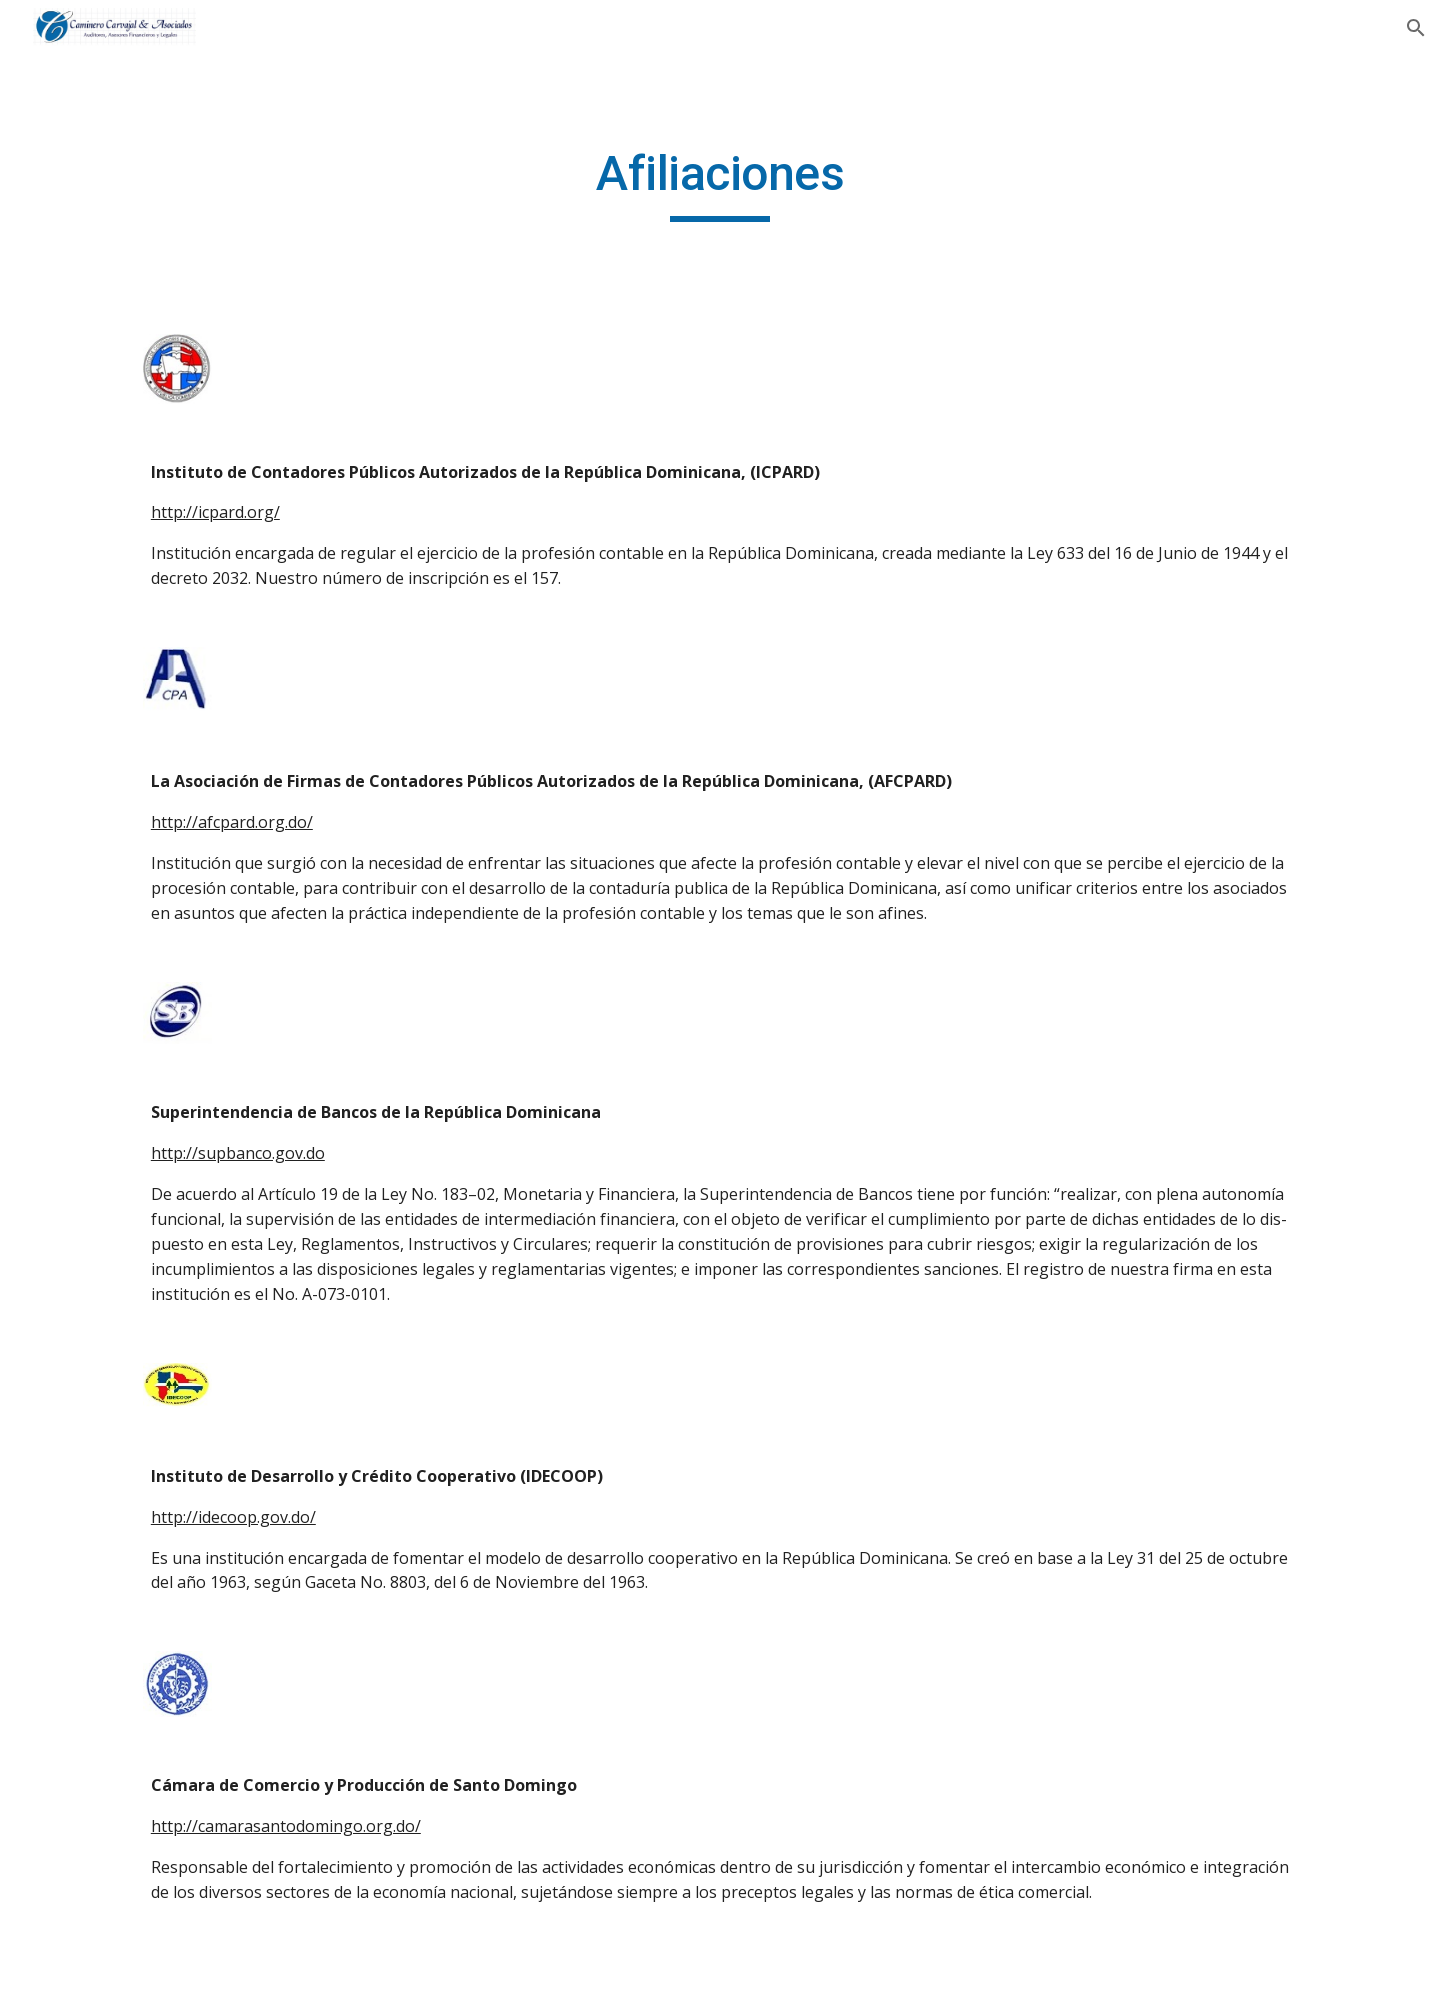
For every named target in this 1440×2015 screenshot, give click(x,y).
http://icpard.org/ (215, 512)
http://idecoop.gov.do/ (233, 1517)
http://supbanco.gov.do (238, 1153)
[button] (1416, 28)
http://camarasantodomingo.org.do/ (286, 1826)
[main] (720, 183)
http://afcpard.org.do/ (232, 822)
